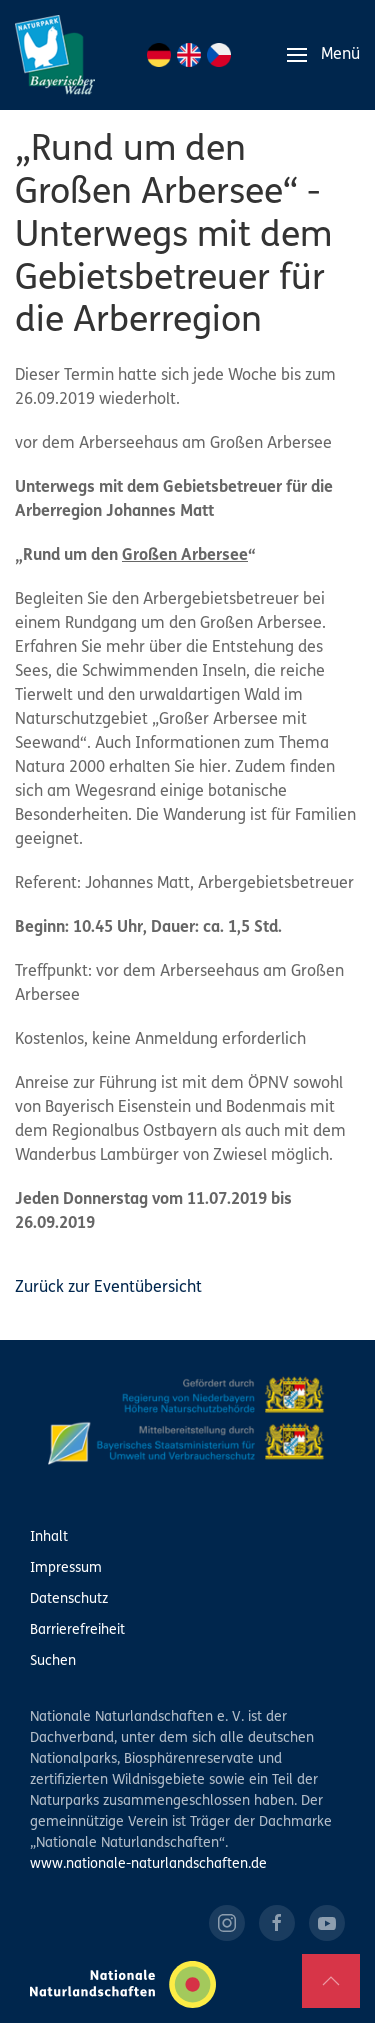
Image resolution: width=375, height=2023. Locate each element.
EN (189, 55)
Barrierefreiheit (77, 1630)
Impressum (66, 1568)
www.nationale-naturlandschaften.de (148, 1864)
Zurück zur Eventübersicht (108, 1288)
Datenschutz (69, 1599)
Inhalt (49, 1537)
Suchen (53, 1661)
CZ (219, 55)
